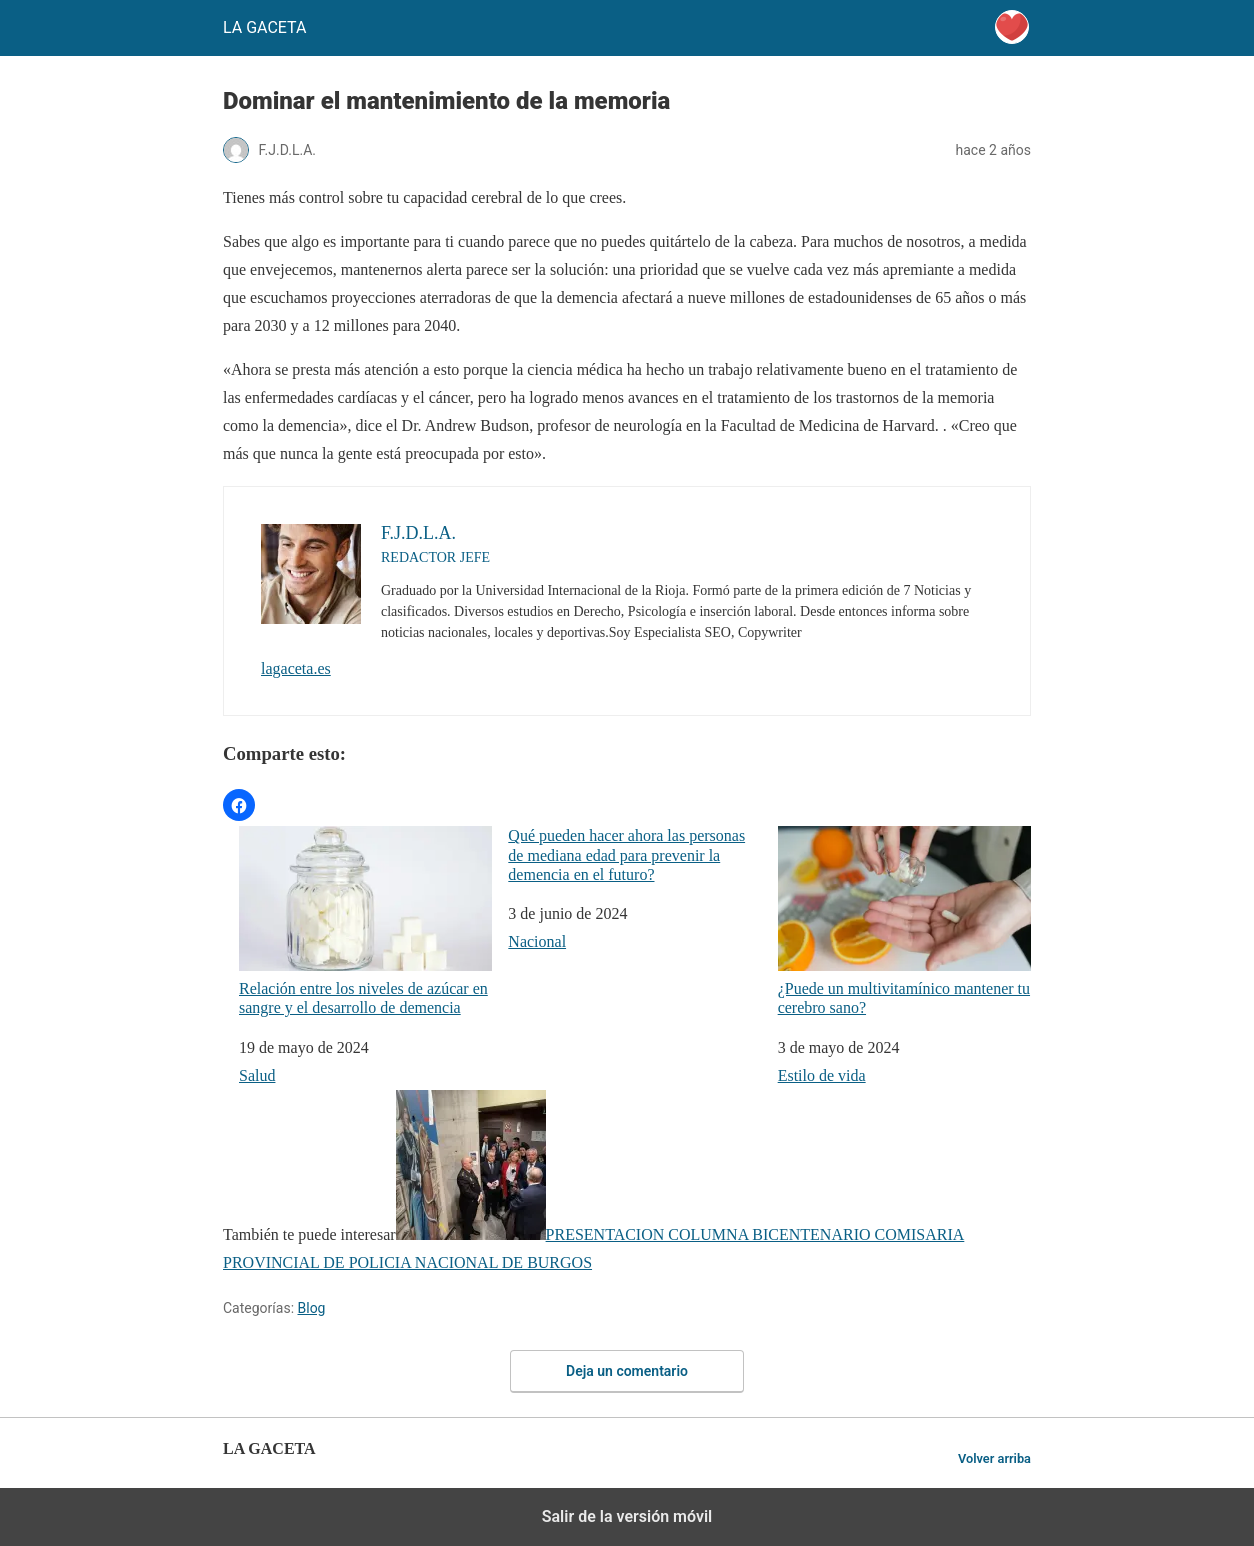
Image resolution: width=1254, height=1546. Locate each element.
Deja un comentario (627, 1371)
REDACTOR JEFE (435, 557)
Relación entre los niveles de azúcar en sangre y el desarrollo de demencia (365, 921)
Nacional (537, 941)
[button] (239, 805)
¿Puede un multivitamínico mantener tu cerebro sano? (904, 921)
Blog (312, 1308)
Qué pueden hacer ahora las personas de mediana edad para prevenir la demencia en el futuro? (626, 854)
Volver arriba (994, 1458)
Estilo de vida (822, 1075)
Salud (257, 1075)
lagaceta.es (296, 668)
